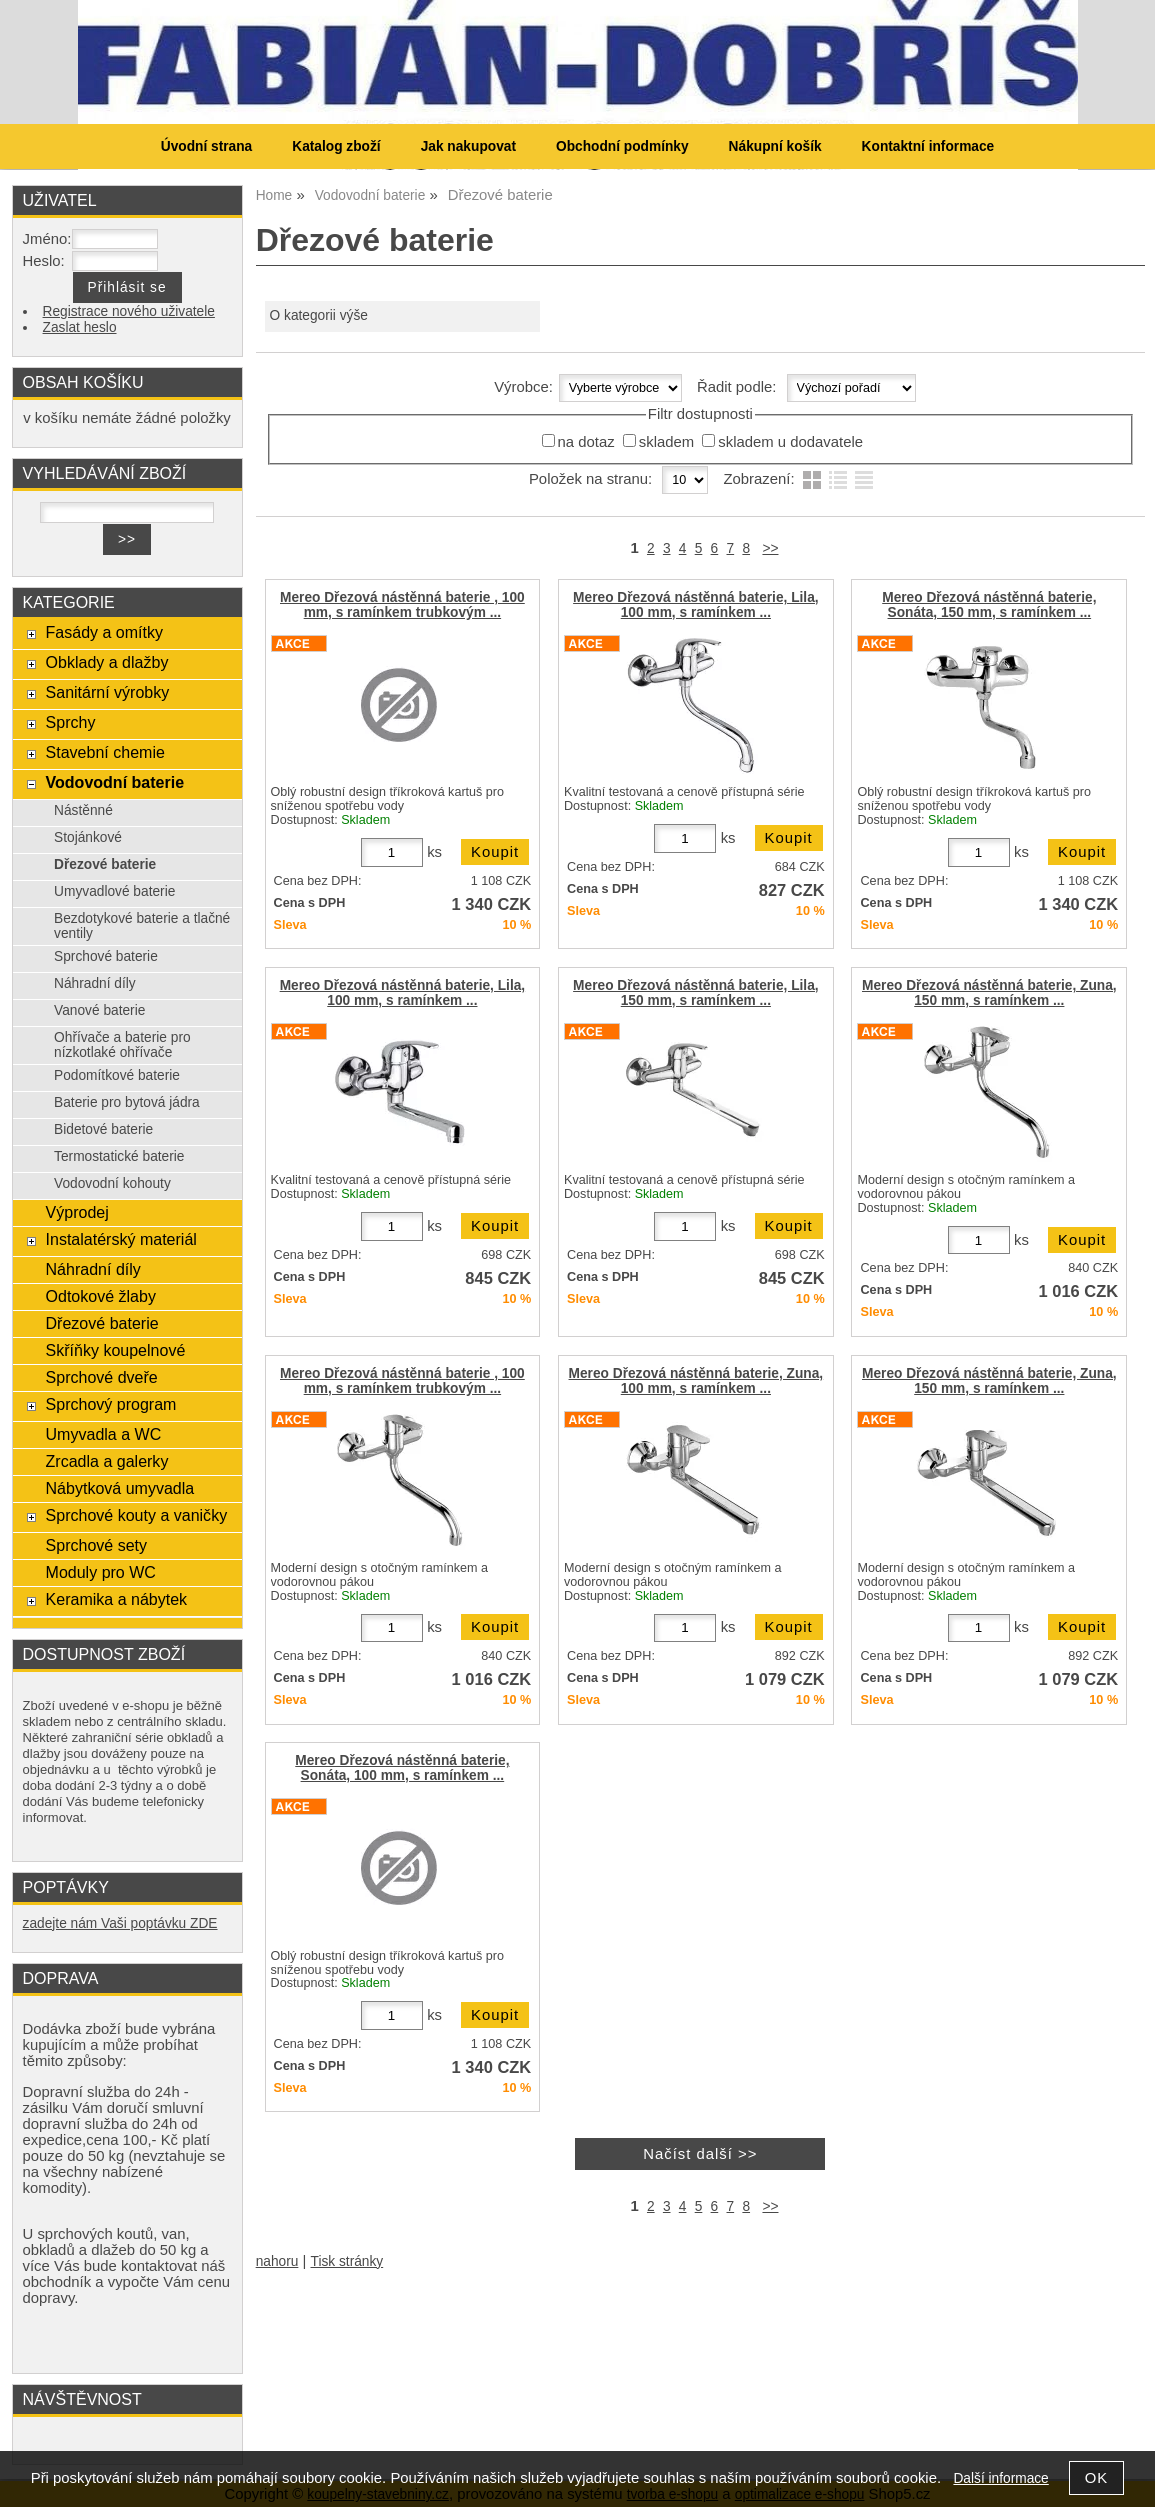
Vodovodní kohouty (112, 1183)
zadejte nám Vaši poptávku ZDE (120, 1923)
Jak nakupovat (468, 146)
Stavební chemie (105, 752)
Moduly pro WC (101, 1572)
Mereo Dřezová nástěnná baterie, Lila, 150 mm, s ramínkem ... (696, 993)
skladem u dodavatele (790, 442)
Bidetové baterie (103, 1129)
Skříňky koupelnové (116, 1350)
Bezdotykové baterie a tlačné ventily (142, 926)
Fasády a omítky (105, 632)
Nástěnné (83, 810)
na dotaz (586, 442)
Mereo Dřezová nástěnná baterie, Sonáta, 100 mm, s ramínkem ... (402, 1768)
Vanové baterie (99, 1010)
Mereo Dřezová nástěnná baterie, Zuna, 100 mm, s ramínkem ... (696, 1381)
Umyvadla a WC (104, 1434)
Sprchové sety (96, 1545)
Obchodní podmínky (622, 146)
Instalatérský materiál (121, 1239)
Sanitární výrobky (108, 692)
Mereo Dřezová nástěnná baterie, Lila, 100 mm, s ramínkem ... (696, 605)
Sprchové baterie (106, 956)
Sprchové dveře (102, 1377)
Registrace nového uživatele (129, 311)
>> (770, 548)
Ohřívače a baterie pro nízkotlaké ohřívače (122, 1045)
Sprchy (71, 722)
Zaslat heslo (80, 327)
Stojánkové (88, 837)
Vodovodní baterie (115, 782)
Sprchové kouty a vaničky (137, 1515)
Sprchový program (111, 1404)
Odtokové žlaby (101, 1296)
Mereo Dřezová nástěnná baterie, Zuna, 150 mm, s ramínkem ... (989, 993)
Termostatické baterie (119, 1156)
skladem (666, 442)
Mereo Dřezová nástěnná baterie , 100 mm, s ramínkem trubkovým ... (402, 605)
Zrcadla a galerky (107, 1461)
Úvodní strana (206, 146)
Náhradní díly (95, 983)
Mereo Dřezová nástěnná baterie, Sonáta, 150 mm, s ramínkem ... (989, 605)
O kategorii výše (319, 315)
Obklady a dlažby (107, 662)
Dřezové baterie (105, 864)
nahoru (277, 2261)
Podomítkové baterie (117, 1075)
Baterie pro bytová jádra (127, 1102)
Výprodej (77, 1212)
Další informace (1000, 2478)
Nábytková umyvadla (120, 1488)
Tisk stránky (347, 2261)
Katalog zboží (336, 146)
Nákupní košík (775, 146)
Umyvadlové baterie (114, 891)
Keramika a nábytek (117, 1599)
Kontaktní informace (928, 146)
